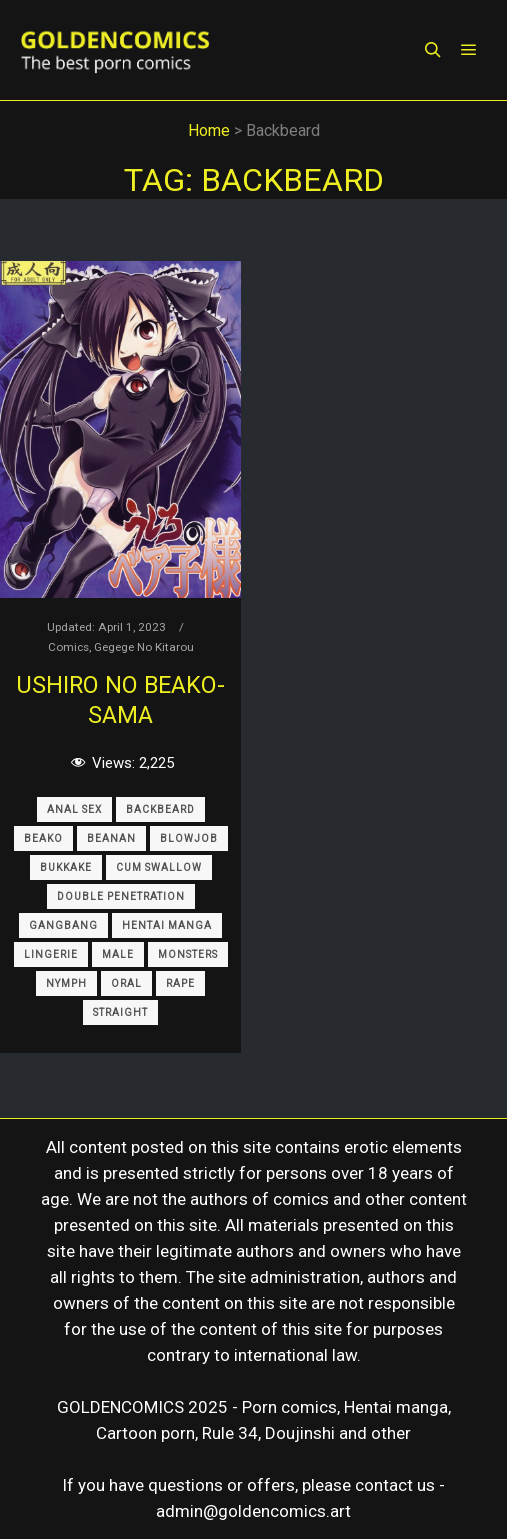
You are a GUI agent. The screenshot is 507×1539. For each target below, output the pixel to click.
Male (118, 954)
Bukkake (66, 867)
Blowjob (189, 838)
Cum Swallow (159, 867)
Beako (43, 838)
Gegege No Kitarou (144, 647)
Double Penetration (121, 896)
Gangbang (63, 925)
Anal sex (74, 809)
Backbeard (160, 809)
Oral (126, 983)
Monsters (188, 954)
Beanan (111, 838)
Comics (68, 647)
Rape (180, 983)
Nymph (66, 983)
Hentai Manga (167, 925)
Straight (120, 1012)
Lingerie (51, 954)
